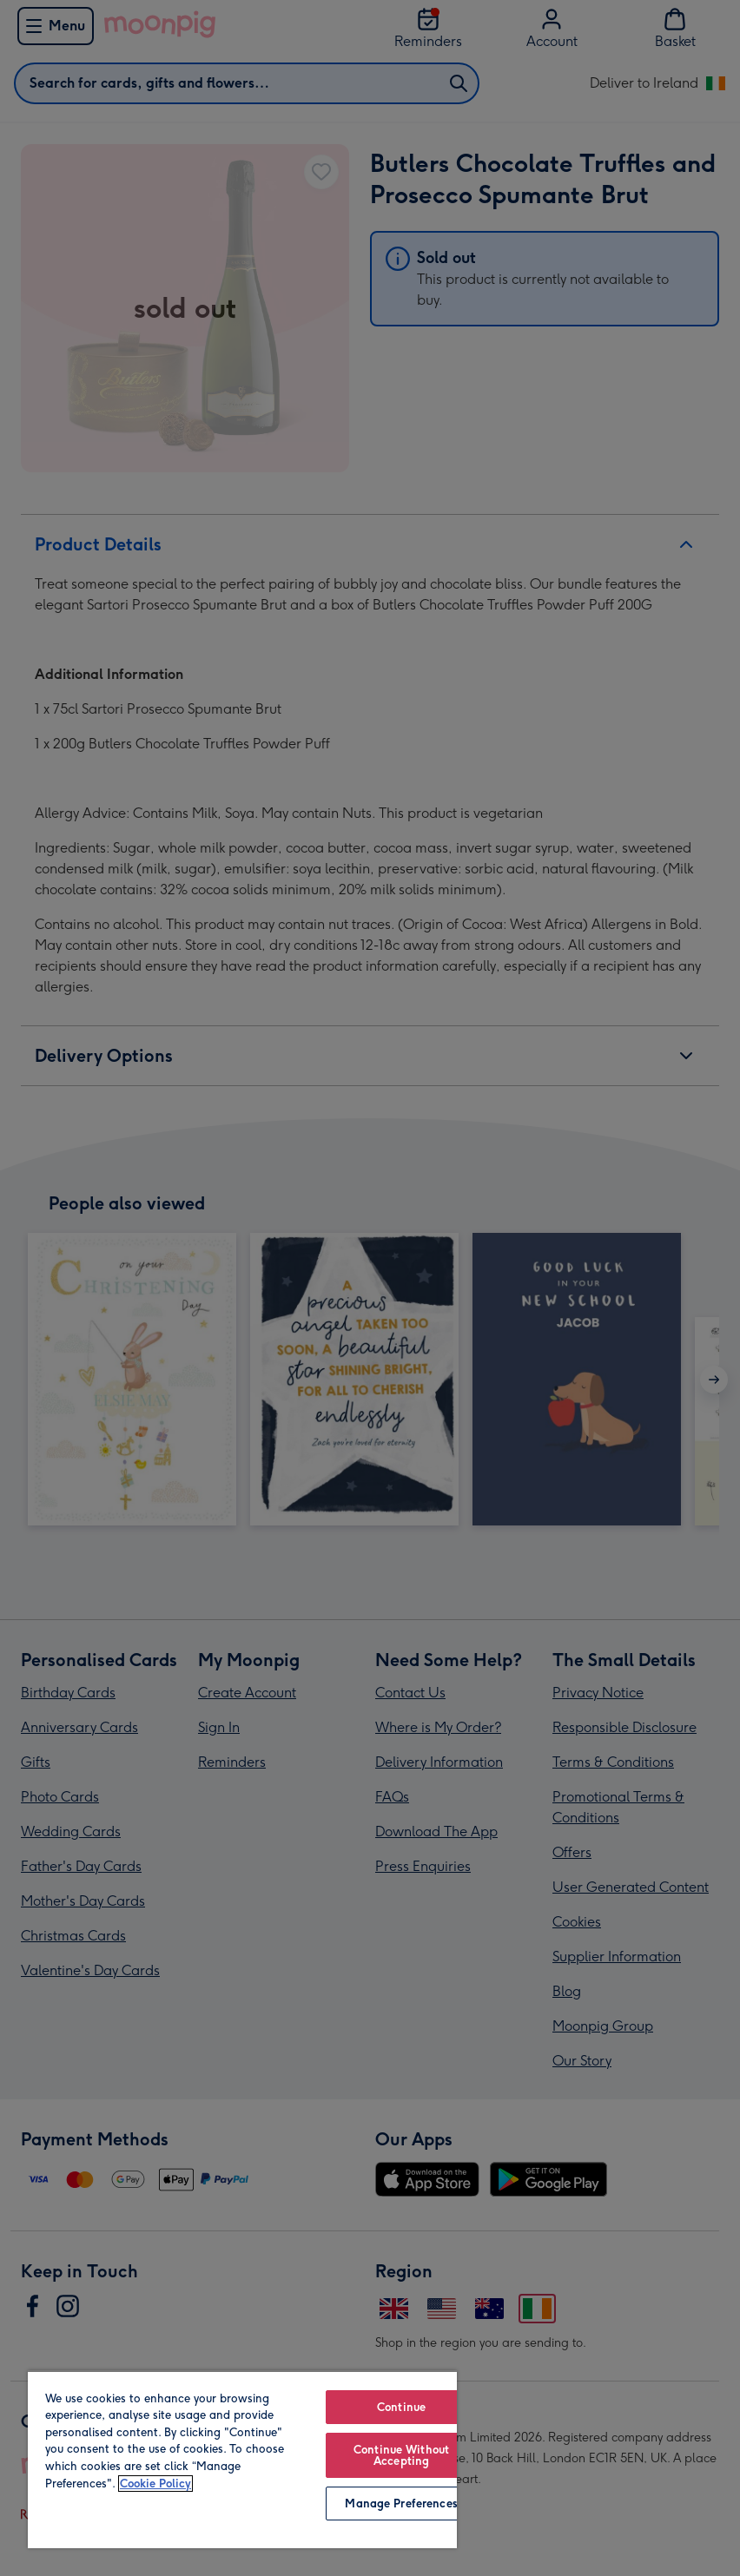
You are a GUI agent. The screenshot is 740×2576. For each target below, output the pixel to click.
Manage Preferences (401, 2503)
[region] (242, 2459)
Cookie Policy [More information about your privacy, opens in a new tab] (155, 2483)
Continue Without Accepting (401, 2455)
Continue (401, 2407)
